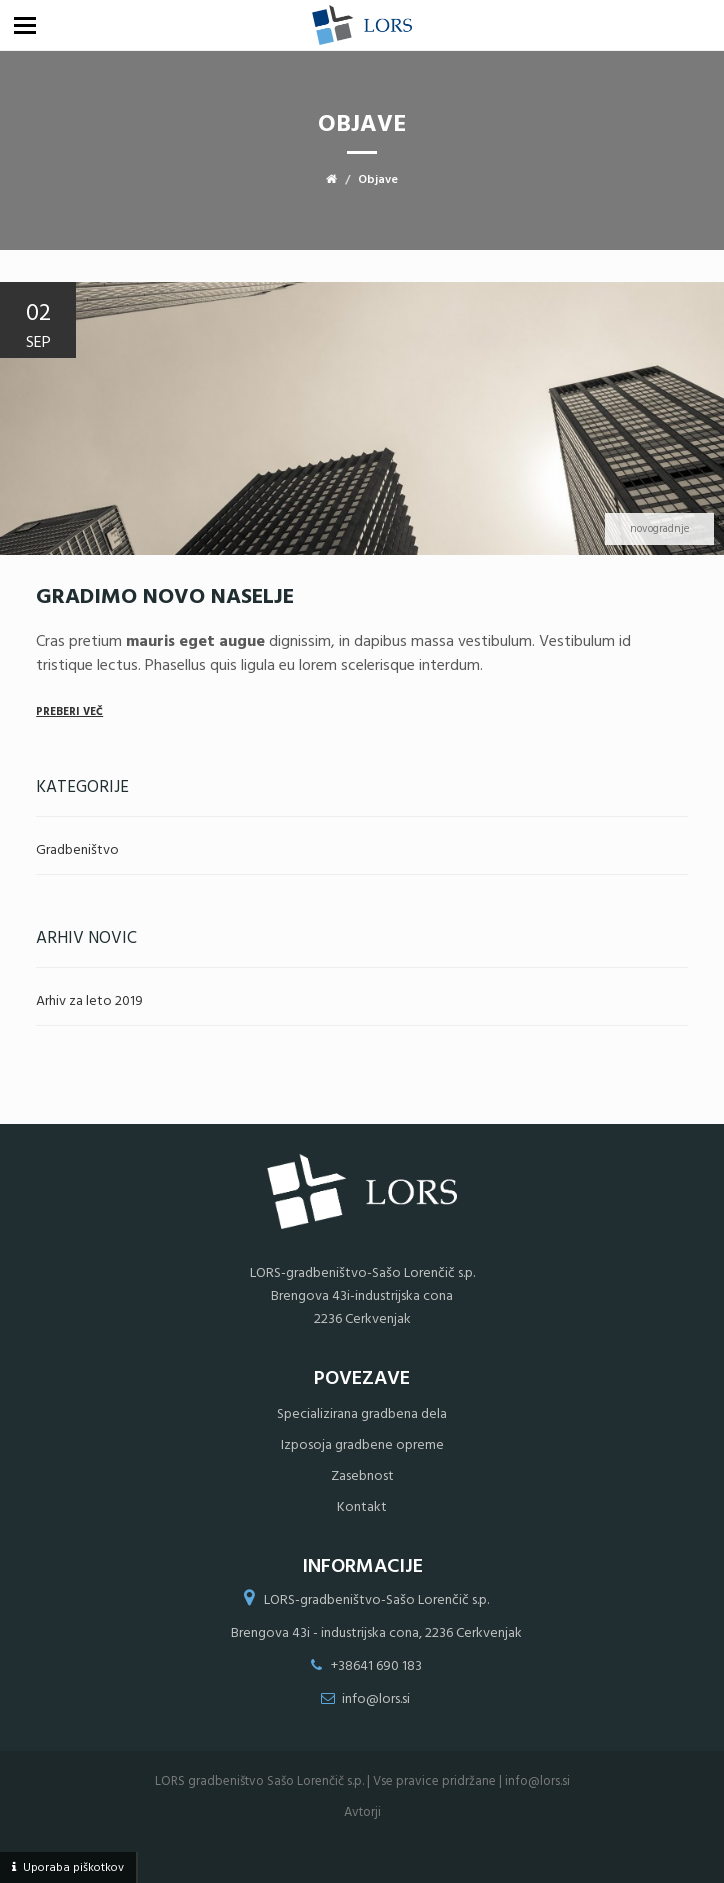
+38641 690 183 (376, 1666)
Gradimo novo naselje (165, 597)
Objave (378, 180)
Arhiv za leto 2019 (89, 1001)
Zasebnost (362, 1476)
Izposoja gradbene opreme (362, 1445)
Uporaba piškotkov (73, 1868)
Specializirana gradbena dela (362, 1414)
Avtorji (362, 1812)
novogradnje (659, 529)
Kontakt (362, 1507)
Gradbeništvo (77, 850)
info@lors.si (376, 1699)
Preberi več (69, 712)
